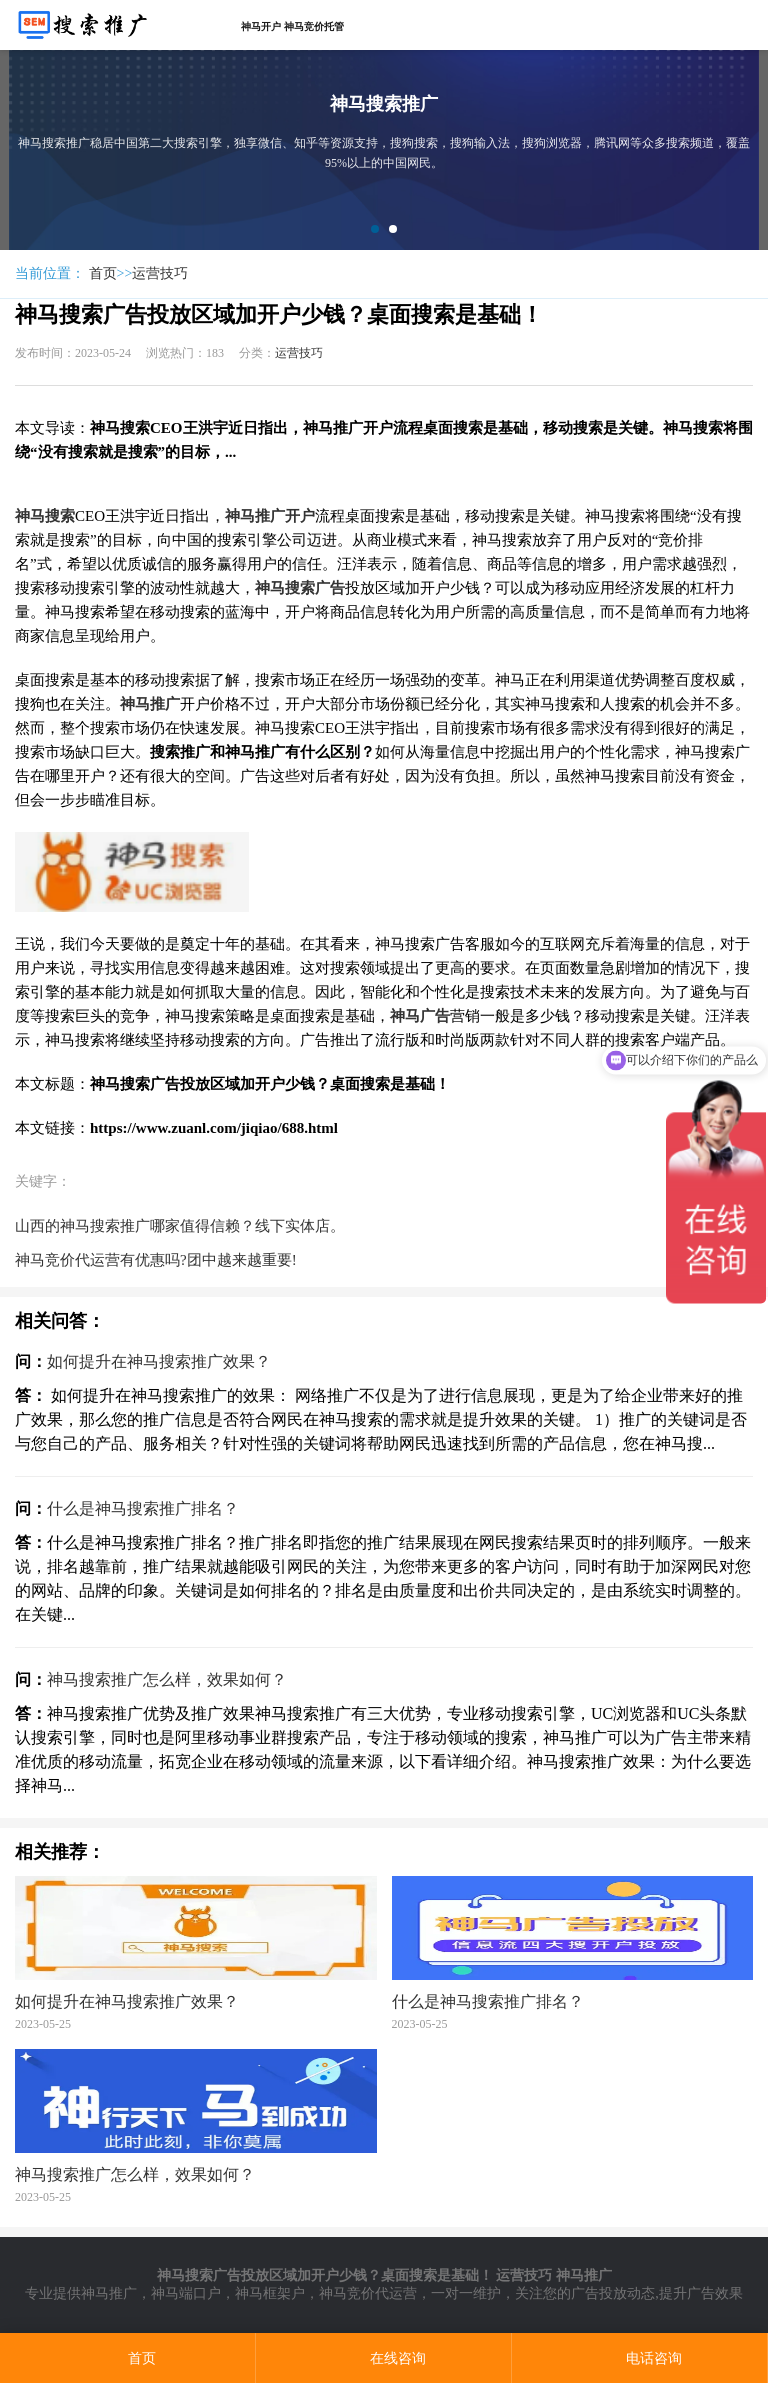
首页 (103, 273)
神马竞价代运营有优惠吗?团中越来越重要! (156, 1260)
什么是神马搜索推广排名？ (143, 1508)
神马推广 (109, 2293)
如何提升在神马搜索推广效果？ (159, 1361)
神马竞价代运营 (368, 2293)
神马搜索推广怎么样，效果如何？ (167, 1679)
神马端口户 (186, 2293)
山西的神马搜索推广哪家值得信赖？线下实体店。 (180, 1226)
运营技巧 (160, 273)
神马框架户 (270, 2293)
